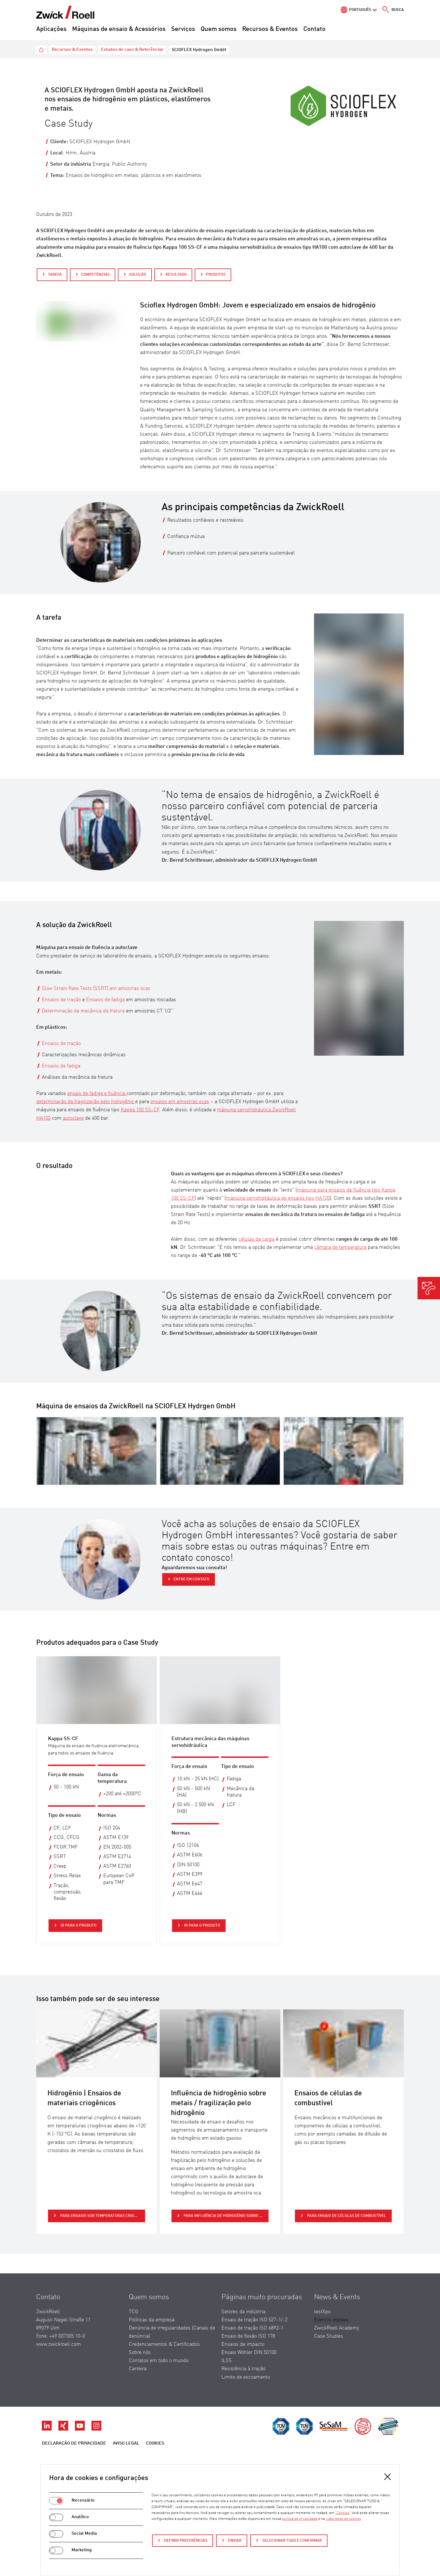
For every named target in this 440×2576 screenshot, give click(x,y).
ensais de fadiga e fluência (97, 1093)
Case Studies (328, 2336)
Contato (314, 29)
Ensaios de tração (61, 999)
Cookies (155, 2443)
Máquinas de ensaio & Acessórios (119, 29)
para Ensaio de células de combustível (346, 2216)
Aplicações (51, 29)
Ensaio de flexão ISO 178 (248, 2336)
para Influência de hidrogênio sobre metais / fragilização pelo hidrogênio (226, 2216)
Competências (95, 275)
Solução (137, 275)
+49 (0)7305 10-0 (67, 2336)
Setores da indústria (243, 2311)
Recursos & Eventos (270, 29)
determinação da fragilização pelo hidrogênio (85, 1101)
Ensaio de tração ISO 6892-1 (252, 2328)
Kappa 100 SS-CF (140, 1109)
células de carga (256, 1239)
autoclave (73, 1118)
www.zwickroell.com (58, 2344)
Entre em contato (191, 1579)
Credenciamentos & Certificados (164, 2344)
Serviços (183, 29)
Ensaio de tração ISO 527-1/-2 (254, 2319)
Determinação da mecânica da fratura (84, 1011)
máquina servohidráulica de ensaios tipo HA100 (278, 1198)
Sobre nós (140, 2352)
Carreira (137, 2368)
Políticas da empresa (152, 2319)
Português (360, 10)
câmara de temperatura (340, 1247)
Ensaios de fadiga (106, 999)
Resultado (176, 275)
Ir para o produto (78, 1925)
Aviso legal (126, 2443)
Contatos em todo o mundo (159, 2360)
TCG (133, 2311)
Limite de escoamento (245, 2377)
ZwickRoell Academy (336, 2328)
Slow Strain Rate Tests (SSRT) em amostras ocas (96, 988)
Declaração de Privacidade (74, 2443)
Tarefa (55, 275)
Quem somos (219, 29)
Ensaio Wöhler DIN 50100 (248, 2352)
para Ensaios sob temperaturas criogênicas (102, 2216)
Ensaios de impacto (242, 2344)
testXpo (322, 2311)
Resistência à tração (243, 2368)
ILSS (226, 2360)
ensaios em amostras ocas (179, 1101)
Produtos (216, 275)
